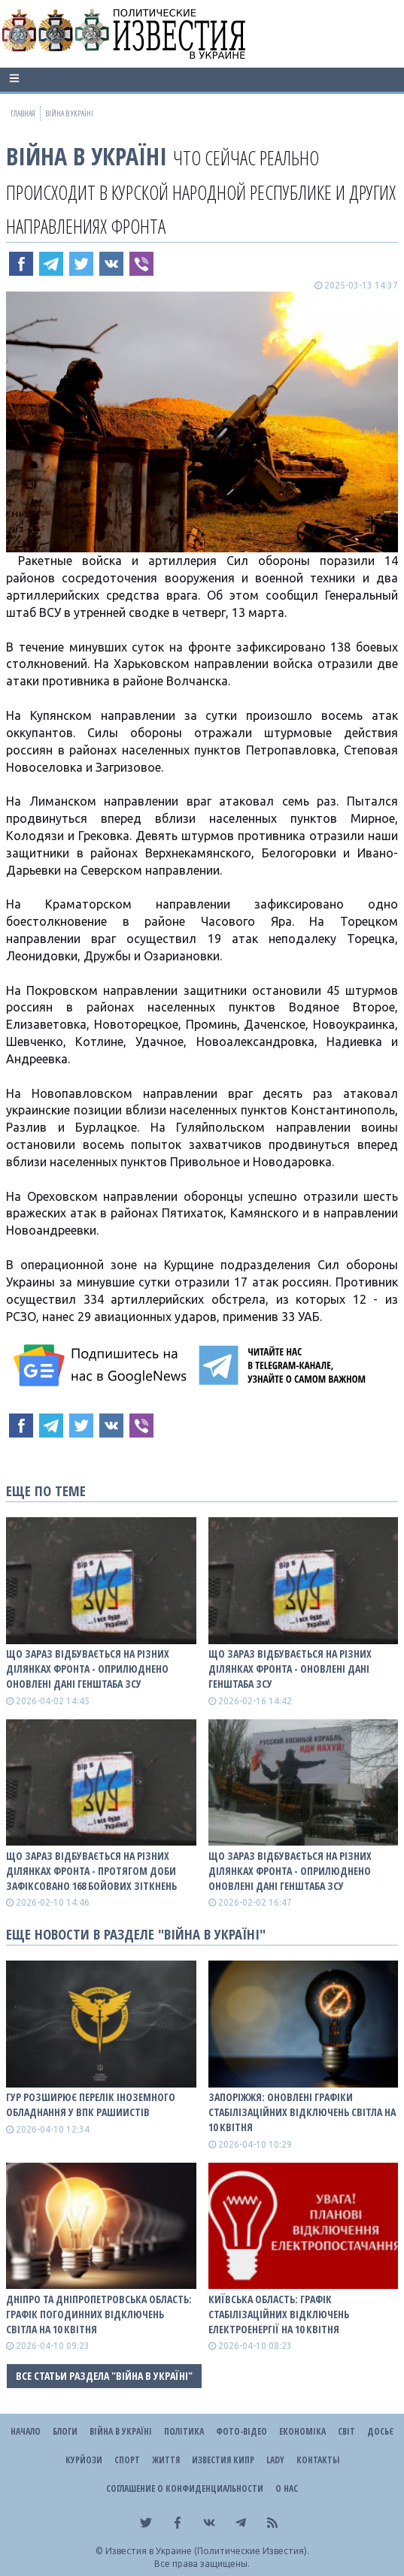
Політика (184, 2431)
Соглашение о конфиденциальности (184, 2488)
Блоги (65, 2431)
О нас (286, 2488)
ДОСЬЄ (380, 2431)
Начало (26, 2431)
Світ (346, 2431)
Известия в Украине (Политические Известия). (207, 2551)
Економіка (302, 2431)
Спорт (127, 2460)
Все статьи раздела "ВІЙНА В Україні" (104, 2376)
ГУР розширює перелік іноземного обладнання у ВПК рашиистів (90, 2104)
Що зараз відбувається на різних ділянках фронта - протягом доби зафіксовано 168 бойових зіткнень (91, 1871)
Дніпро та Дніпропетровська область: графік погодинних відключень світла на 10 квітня (99, 2314)
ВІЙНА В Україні (86, 156)
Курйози (83, 2460)
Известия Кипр (223, 2460)
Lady (275, 2460)
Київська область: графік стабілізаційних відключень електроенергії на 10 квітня (278, 2314)
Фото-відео (241, 2431)
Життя (166, 2460)
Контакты (317, 2460)
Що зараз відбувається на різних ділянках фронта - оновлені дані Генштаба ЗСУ (290, 1668)
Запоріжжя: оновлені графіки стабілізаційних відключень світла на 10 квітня (302, 2112)
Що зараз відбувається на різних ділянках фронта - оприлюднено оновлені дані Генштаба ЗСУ (87, 1668)
